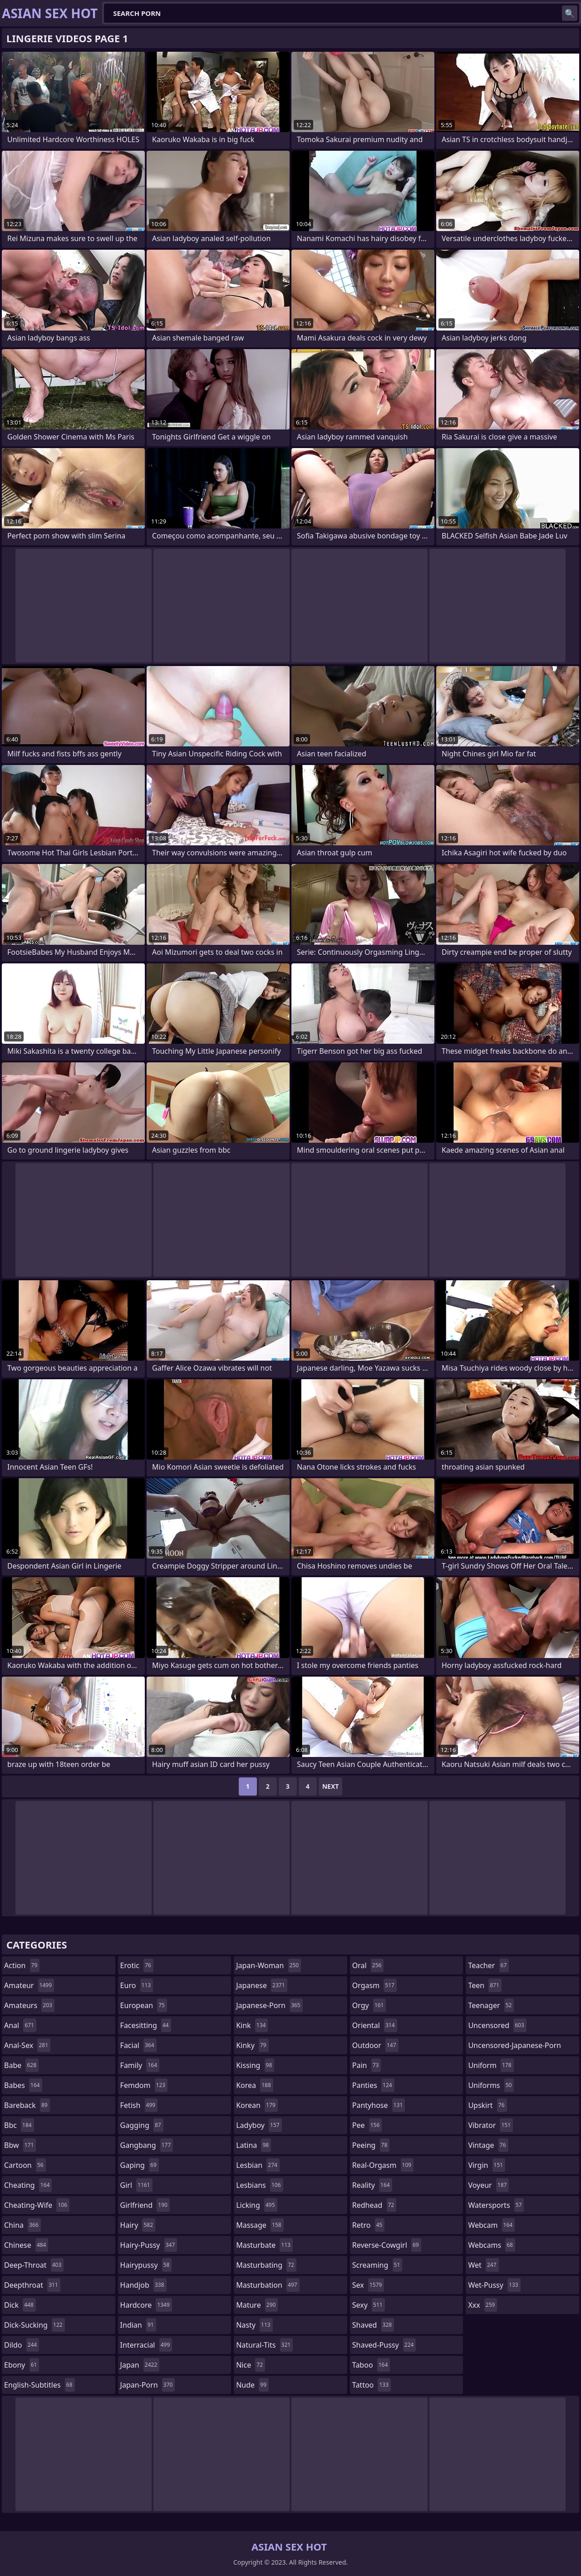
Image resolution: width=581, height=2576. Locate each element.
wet (483, 2265)
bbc (19, 2125)
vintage (488, 2145)
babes (23, 2085)
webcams (491, 2245)
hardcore (146, 2305)
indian (138, 2325)
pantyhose (378, 2105)
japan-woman (268, 1965)
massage (259, 2225)
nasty (254, 2325)
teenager (491, 2005)
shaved (373, 2325)
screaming (377, 2265)
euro (136, 1985)
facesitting (145, 2025)
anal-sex (27, 2045)
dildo (21, 2345)
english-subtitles (39, 2385)
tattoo (371, 2385)
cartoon (25, 2165)
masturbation (267, 2285)
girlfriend (145, 2205)
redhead (374, 2205)
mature (257, 2305)
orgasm (374, 1985)
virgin (486, 2165)
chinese (26, 2245)
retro (368, 2225)
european (143, 2005)
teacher (488, 1965)
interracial (146, 2345)
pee (367, 2125)
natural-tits (264, 2345)
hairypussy (146, 2265)
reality (372, 2185)
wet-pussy (494, 2285)
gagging (141, 2125)
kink (252, 2025)
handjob (143, 2285)
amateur (29, 1985)
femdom (144, 2085)
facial (138, 2045)
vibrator (490, 2125)
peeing (370, 2145)
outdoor (375, 2045)
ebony (21, 2365)
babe (21, 2065)
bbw (20, 2145)
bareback (27, 2105)
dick (20, 2305)
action (21, 1965)
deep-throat (34, 2265)
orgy (369, 2005)
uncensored (497, 2025)
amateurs (29, 2005)
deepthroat (32, 2285)
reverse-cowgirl (386, 2245)
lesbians (259, 2185)
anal (20, 2025)
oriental (374, 2025)
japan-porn (147, 2385)
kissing (255, 2065)
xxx (482, 2305)
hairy (137, 2225)
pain (366, 2065)
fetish (139, 2105)
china (22, 2225)
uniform (490, 2065)
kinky (252, 2045)
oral (368, 1965)
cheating (28, 2185)
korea (254, 2085)
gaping (139, 2165)
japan (140, 2365)
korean (257, 2105)
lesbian (258, 2165)
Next (330, 1786)
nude (252, 2385)
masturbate (264, 2245)
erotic (136, 1965)
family (139, 2065)
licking (256, 2205)
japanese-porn (269, 2005)
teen (484, 1985)
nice (250, 2365)
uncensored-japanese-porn (514, 2047)
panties (373, 2085)
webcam (491, 2225)
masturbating (266, 2265)
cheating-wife (36, 2205)
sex (368, 2285)
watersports (496, 2205)
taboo (371, 2365)
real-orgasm (383, 2165)
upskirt (487, 2105)
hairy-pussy (148, 2245)
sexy (368, 2305)
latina (253, 2145)
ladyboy (258, 2125)
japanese (261, 1985)
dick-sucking (34, 2325)
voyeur (488, 2185)
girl (136, 2185)
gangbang (146, 2145)
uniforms (491, 2085)
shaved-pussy (384, 2345)
